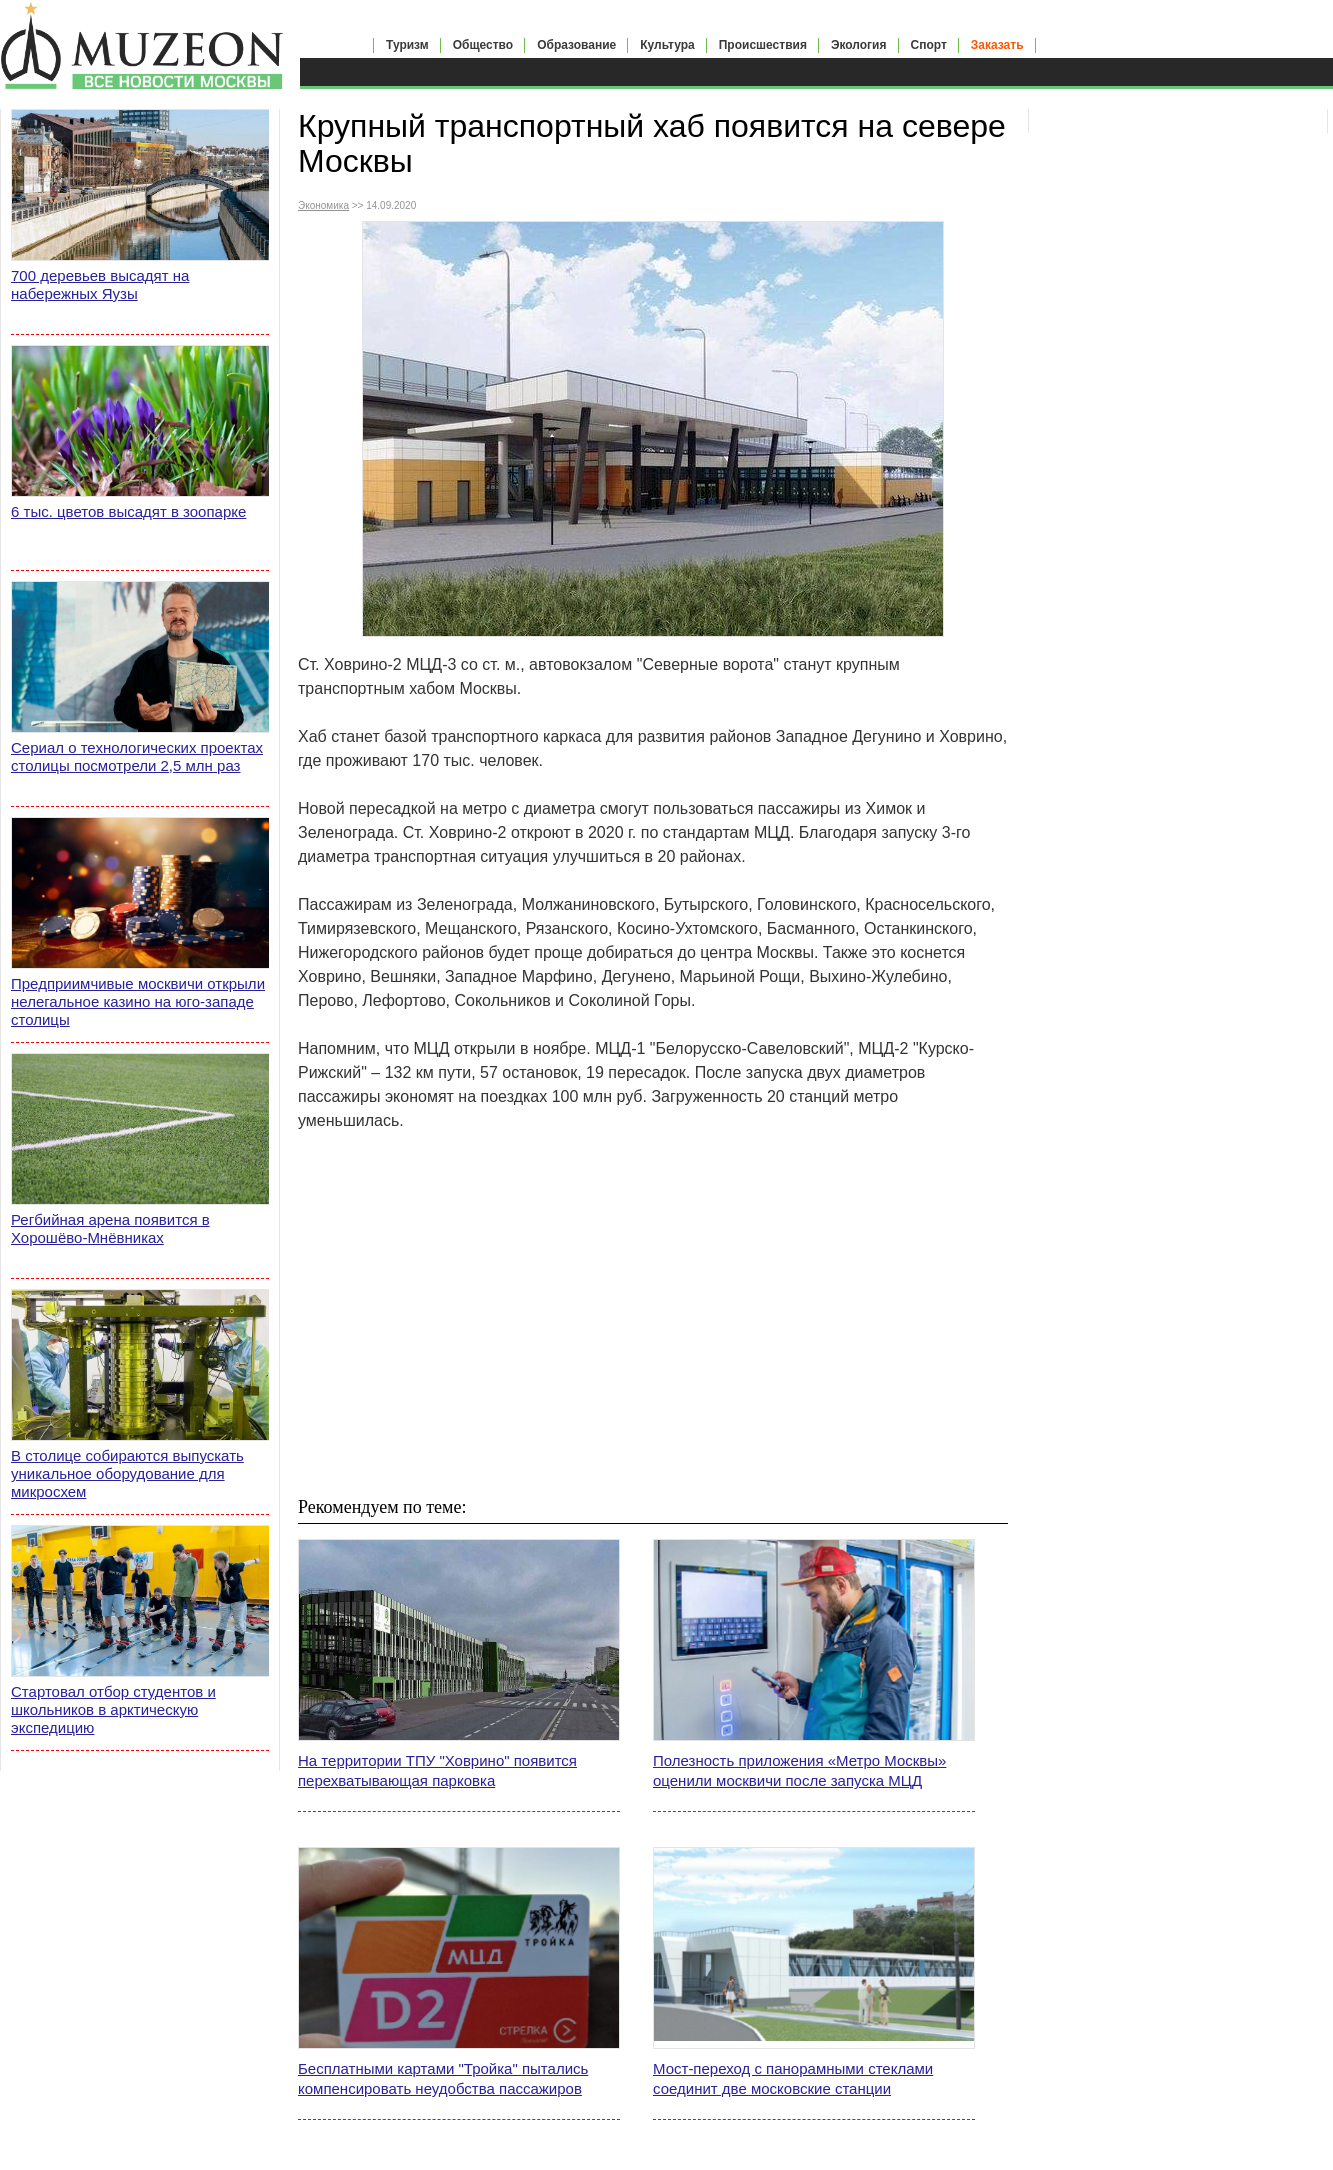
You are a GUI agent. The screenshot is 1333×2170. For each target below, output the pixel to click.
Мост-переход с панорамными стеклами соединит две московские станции (793, 2078)
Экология (859, 45)
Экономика (323, 205)
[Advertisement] (653, 1313)
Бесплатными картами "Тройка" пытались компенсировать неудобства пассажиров (443, 2078)
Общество (483, 45)
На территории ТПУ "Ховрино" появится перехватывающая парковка (437, 1770)
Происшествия (763, 45)
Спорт (929, 45)
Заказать (997, 45)
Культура (667, 45)
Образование (576, 45)
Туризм (407, 45)
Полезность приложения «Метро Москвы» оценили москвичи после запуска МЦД (799, 1770)
